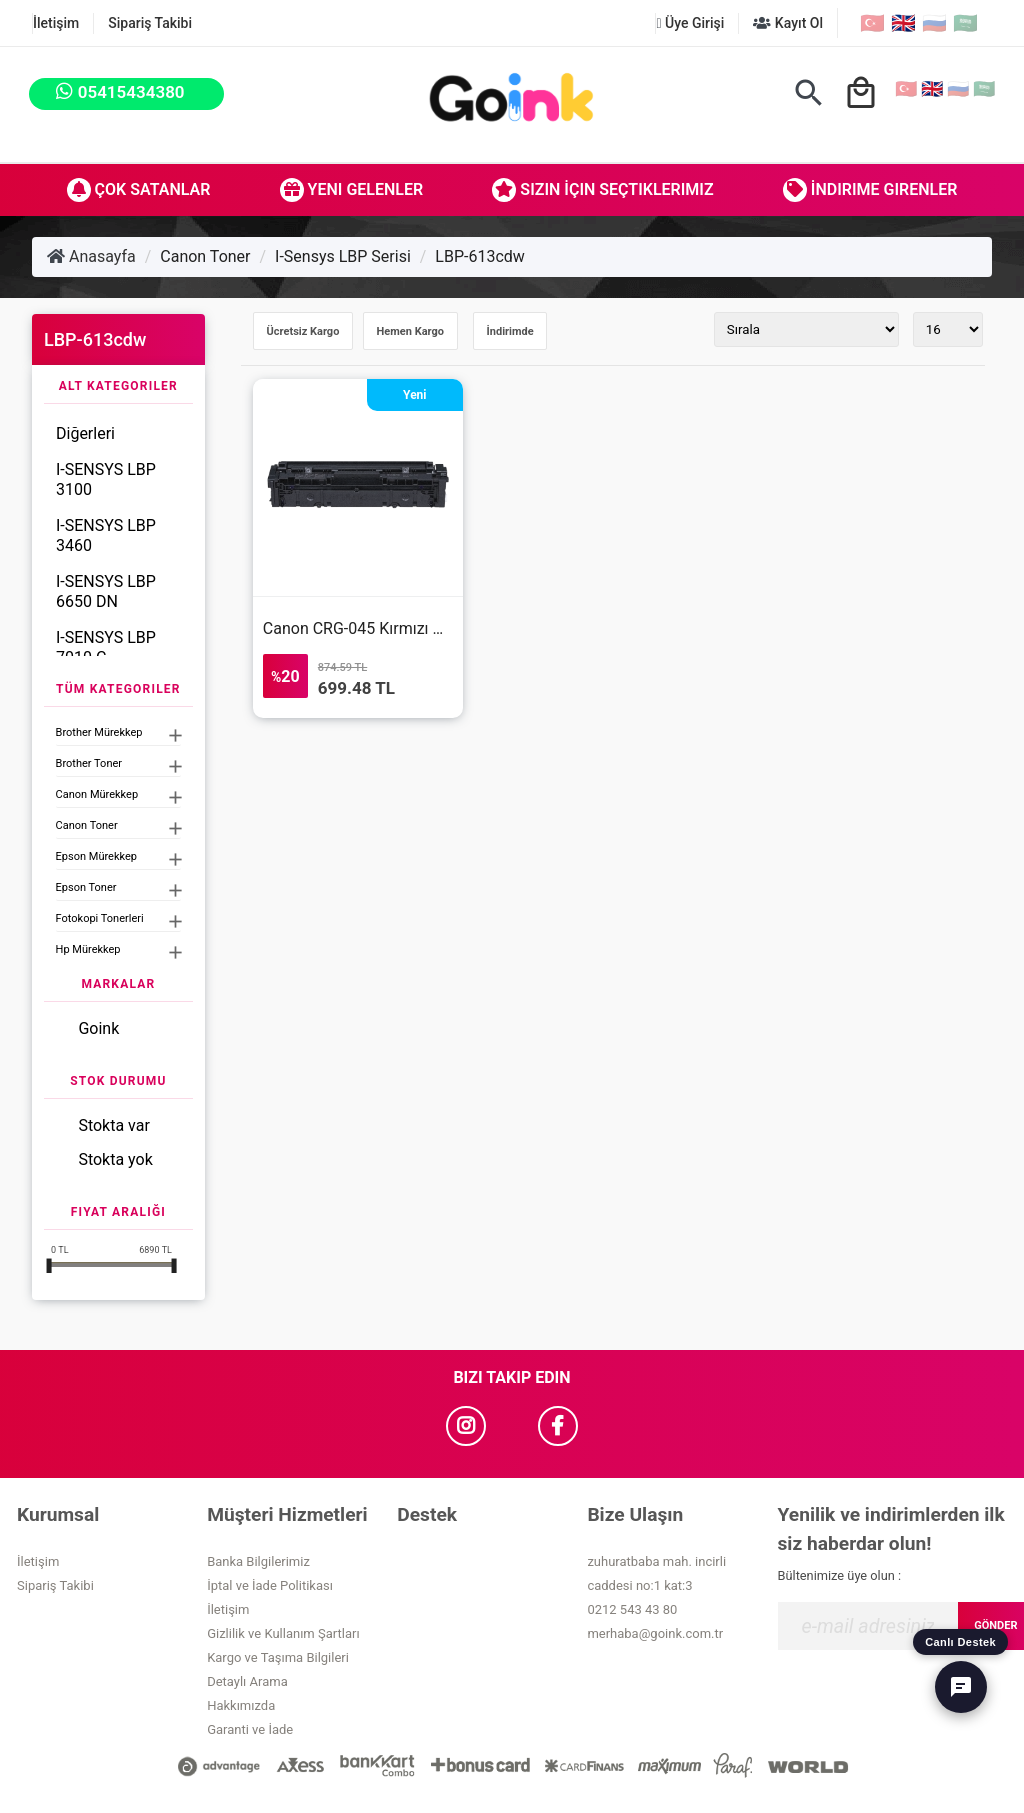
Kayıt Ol (788, 23)
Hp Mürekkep (88, 949)
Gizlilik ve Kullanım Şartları (283, 1633)
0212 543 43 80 (632, 1609)
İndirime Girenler (870, 190)
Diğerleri (85, 433)
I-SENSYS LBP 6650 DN (106, 591)
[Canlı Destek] (961, 1687)
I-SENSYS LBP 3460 (106, 535)
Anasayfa (91, 256)
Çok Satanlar (139, 190)
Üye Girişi (690, 23)
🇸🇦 (965, 23)
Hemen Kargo (410, 331)
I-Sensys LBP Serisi (343, 256)
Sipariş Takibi (150, 23)
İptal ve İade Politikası (270, 1585)
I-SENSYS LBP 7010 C (106, 647)
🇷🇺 (934, 23)
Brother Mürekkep (99, 732)
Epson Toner (86, 887)
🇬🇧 (903, 23)
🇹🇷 (872, 23)
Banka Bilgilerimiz (258, 1561)
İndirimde (510, 331)
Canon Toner (205, 256)
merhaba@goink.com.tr (655, 1633)
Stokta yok (115, 1159)
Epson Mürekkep (96, 856)
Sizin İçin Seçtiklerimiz (602, 190)
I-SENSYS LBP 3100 (106, 479)
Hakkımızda (241, 1705)
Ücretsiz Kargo (303, 331)
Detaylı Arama (247, 1681)
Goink (98, 1028)
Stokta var (113, 1125)
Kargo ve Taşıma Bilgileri (278, 1657)
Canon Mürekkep (97, 794)
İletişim (56, 23)
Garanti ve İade (250, 1729)
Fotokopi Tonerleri (100, 918)
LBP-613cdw (480, 256)
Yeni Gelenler (352, 190)
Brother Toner (89, 763)
